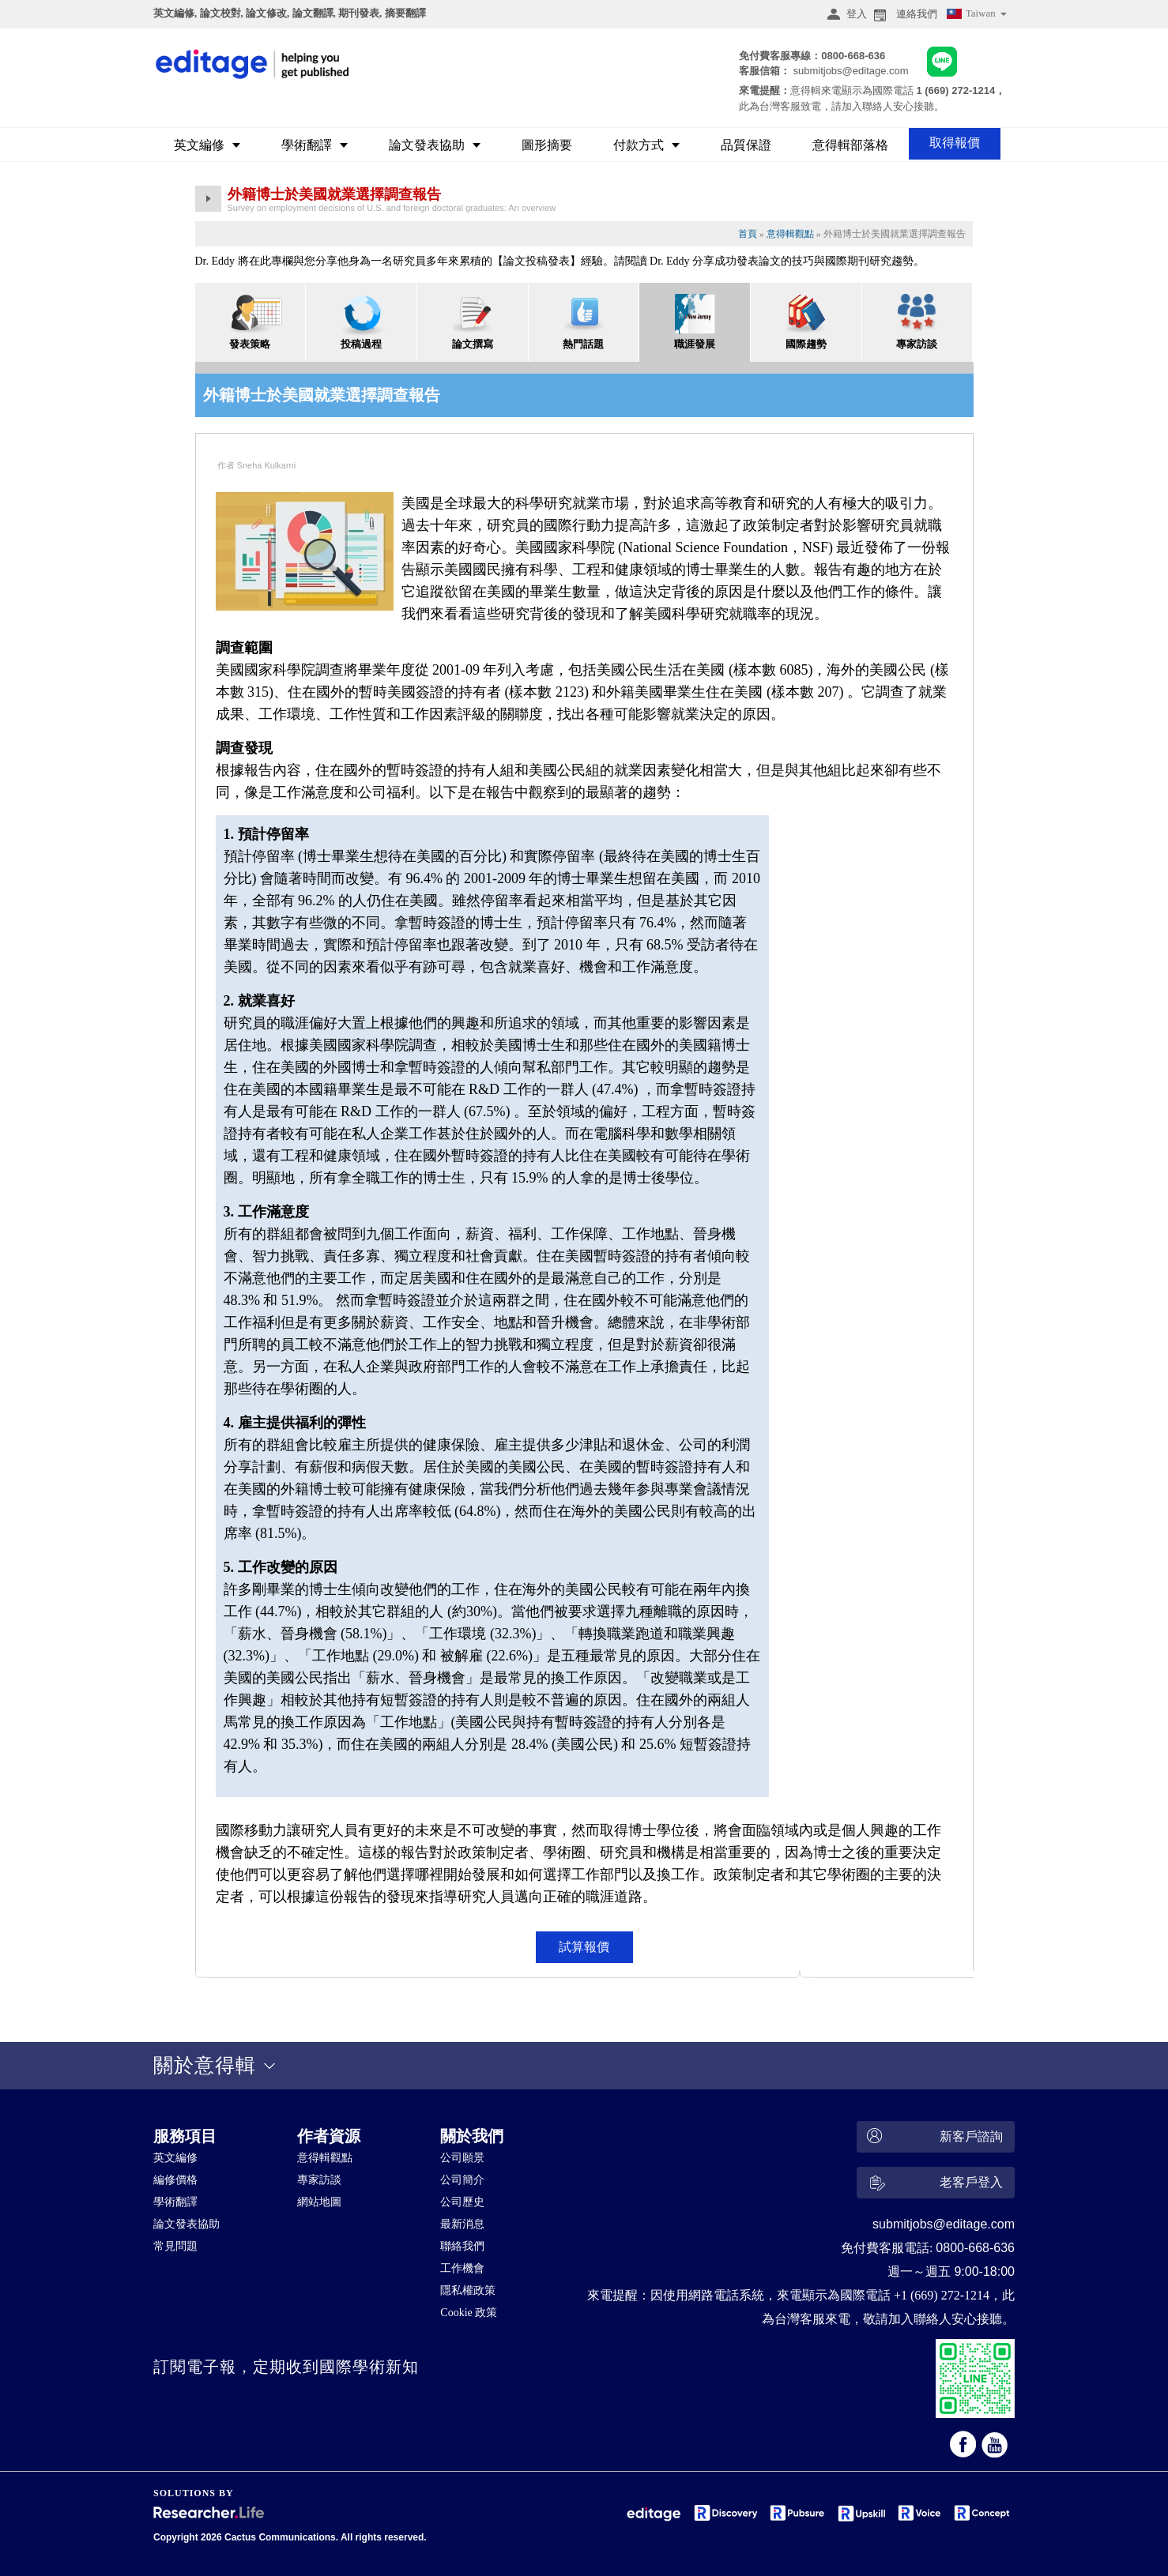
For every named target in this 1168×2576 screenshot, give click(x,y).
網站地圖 (319, 2202)
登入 (845, 14)
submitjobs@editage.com (850, 71)
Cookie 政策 (468, 2312)
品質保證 (746, 145)
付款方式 (646, 145)
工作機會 (462, 2268)
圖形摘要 (547, 145)
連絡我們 (904, 14)
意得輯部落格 (850, 145)
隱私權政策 (467, 2290)
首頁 (747, 233)
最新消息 (462, 2224)
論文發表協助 (434, 145)
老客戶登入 (933, 2185)
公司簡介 (462, 2180)
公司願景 (462, 2158)
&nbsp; (506, 2424)
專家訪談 (319, 2180)
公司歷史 (462, 2202)
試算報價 (584, 1947)
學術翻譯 (314, 145)
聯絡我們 (462, 2246)
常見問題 (175, 2246)
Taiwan (976, 15)
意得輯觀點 (790, 233)
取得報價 (954, 142)
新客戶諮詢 (933, 2137)
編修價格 (175, 2180)
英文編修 (207, 145)
